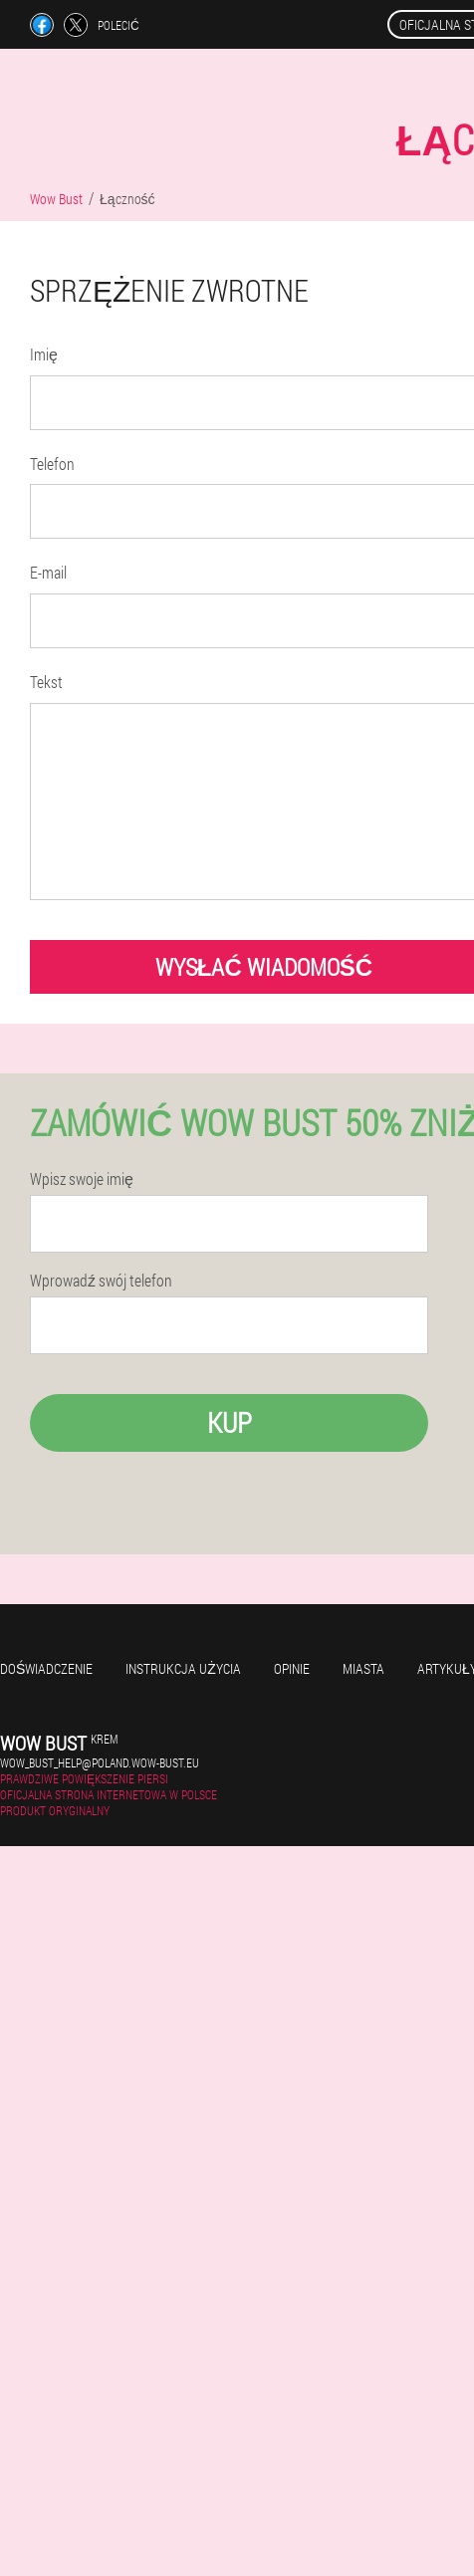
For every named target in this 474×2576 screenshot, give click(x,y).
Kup (229, 1422)
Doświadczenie (46, 1668)
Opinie (292, 1668)
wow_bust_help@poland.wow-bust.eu (99, 1762)
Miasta (363, 1668)
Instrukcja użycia (183, 1668)
